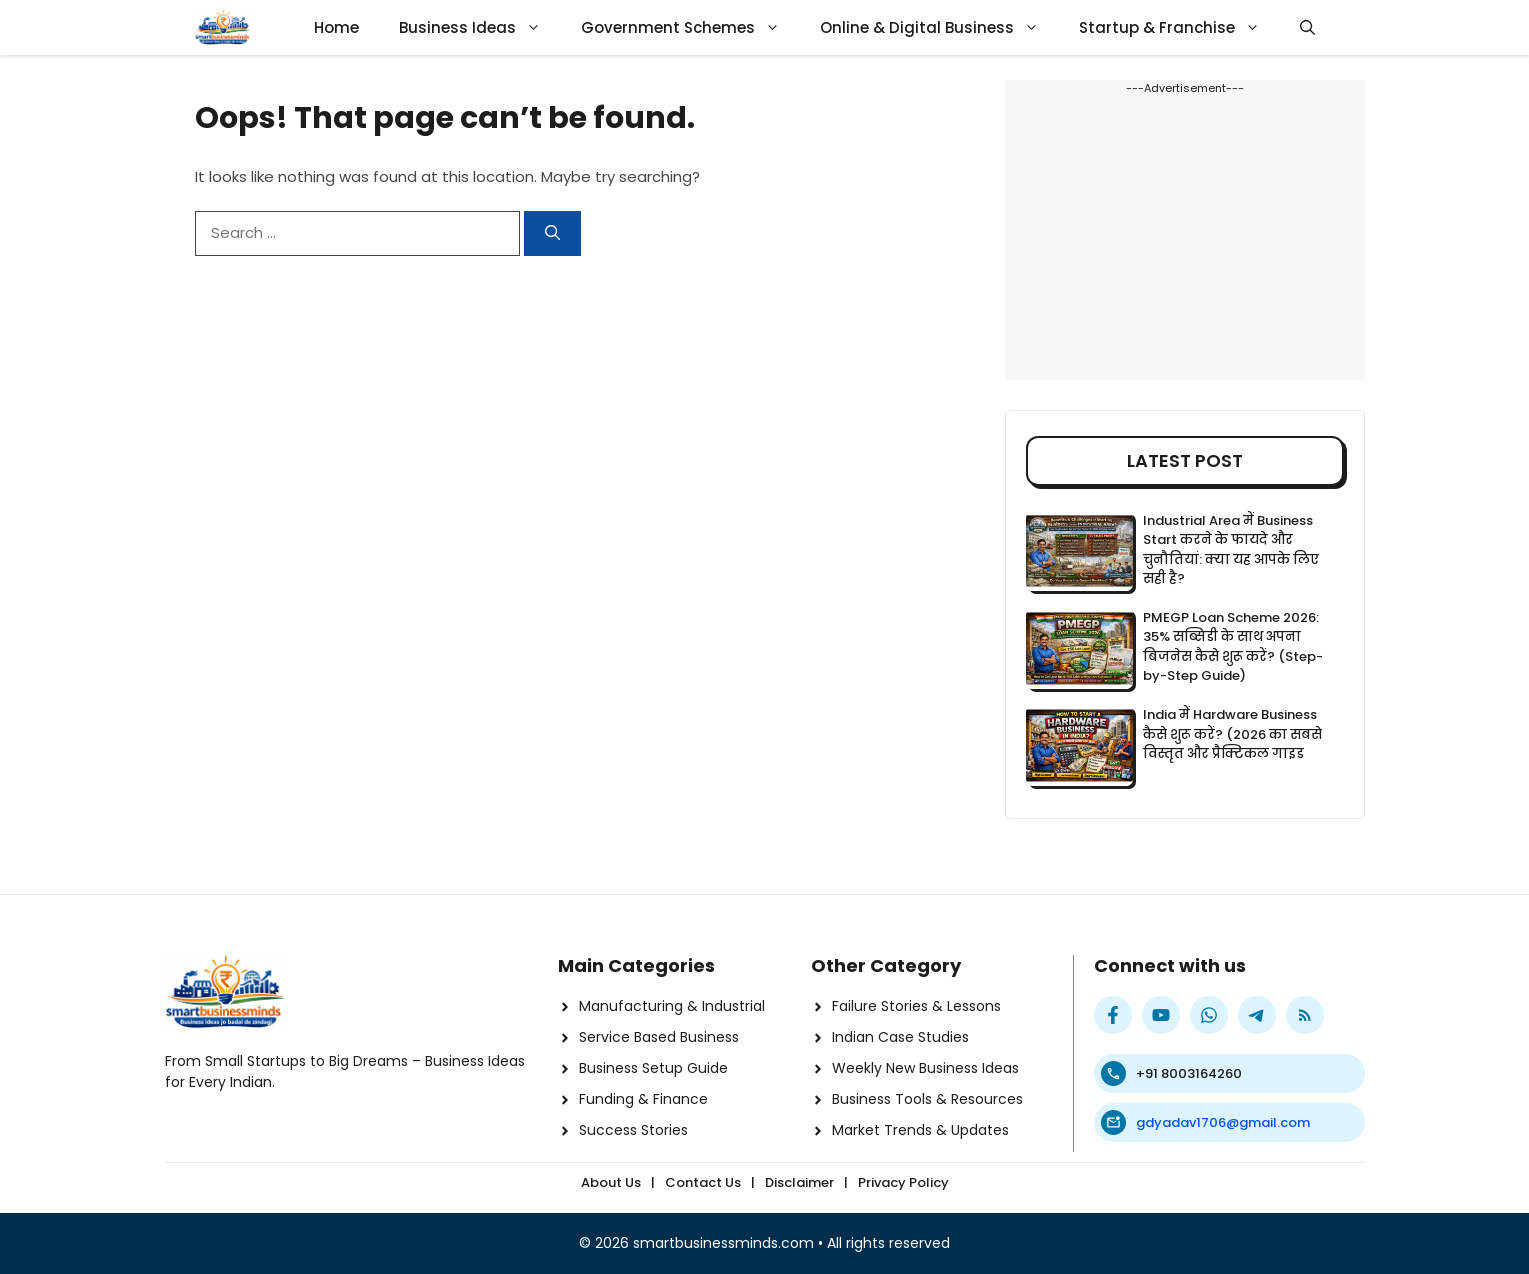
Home (336, 27)
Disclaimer (799, 1182)
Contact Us (703, 1182)
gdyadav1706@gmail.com (1223, 1122)
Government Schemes (690, 27)
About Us (611, 1182)
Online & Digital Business (939, 27)
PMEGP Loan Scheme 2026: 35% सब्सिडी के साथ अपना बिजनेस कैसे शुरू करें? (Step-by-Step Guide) (1233, 647)
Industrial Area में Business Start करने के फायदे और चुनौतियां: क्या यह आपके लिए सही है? (1231, 550)
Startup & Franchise (1179, 27)
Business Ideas (480, 27)
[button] (1307, 27)
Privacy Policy (903, 1182)
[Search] (552, 233)
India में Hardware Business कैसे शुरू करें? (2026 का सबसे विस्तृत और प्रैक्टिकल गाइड (1232, 734)
